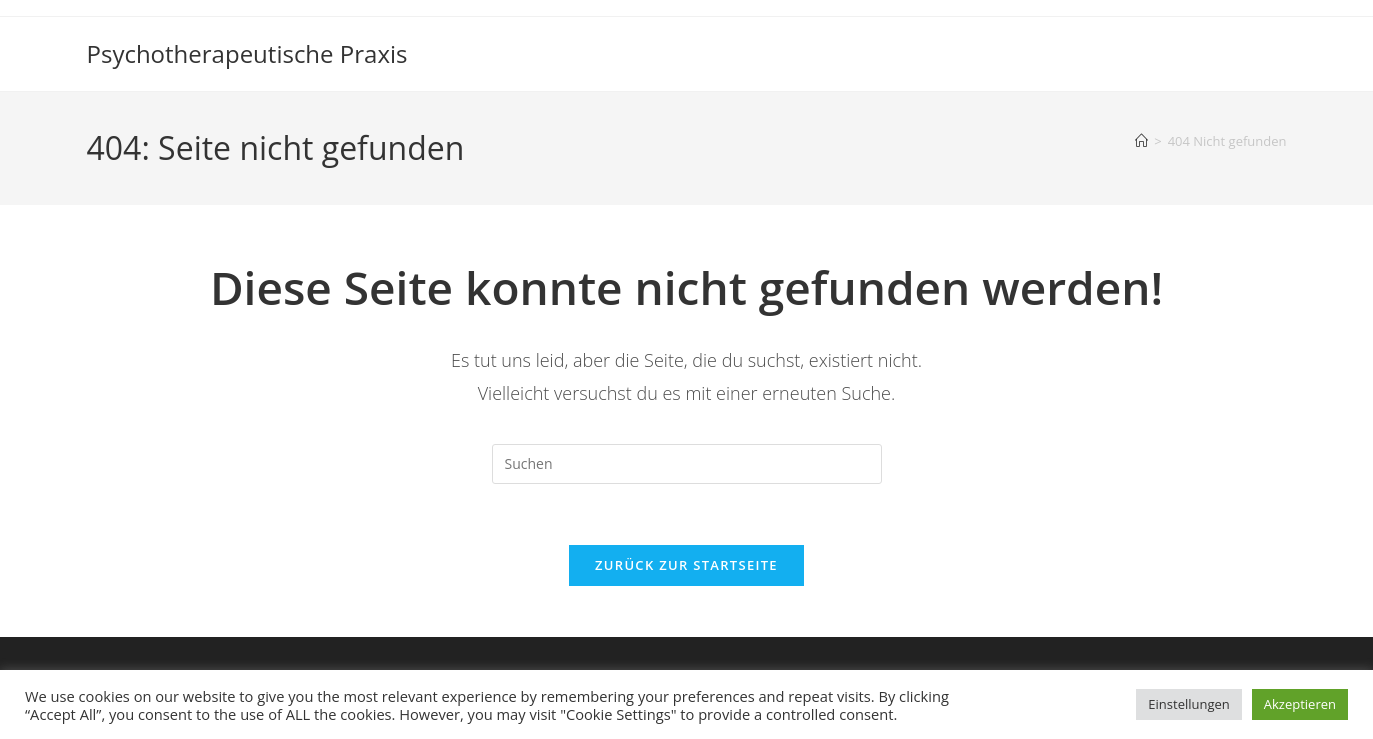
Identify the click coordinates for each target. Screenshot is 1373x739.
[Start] (1141, 141)
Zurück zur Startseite (686, 565)
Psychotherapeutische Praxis (247, 53)
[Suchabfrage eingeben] (687, 464)
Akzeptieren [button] (1300, 704)
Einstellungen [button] (1188, 704)
